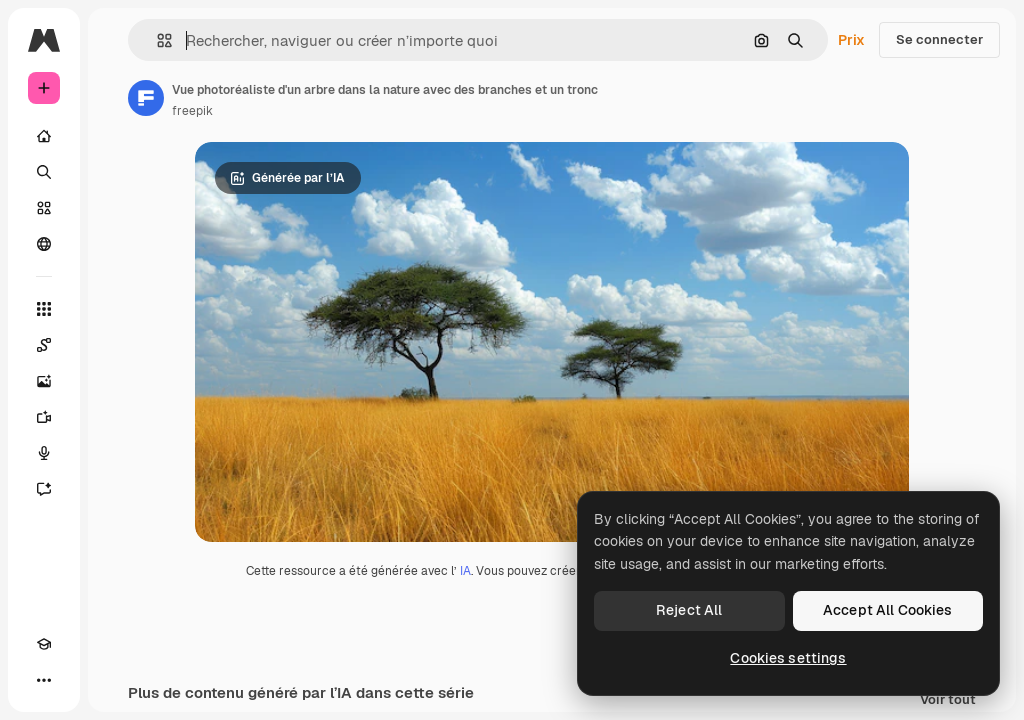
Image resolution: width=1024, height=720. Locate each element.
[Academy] (44, 644)
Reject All (689, 610)
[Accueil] (44, 136)
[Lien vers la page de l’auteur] (146, 98)
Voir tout (948, 700)
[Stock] (44, 208)
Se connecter (939, 39)
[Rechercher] (44, 172)
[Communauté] (44, 244)
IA (465, 571)
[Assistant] (44, 489)
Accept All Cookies (888, 610)
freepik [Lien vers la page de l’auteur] (192, 111)
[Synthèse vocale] (44, 453)
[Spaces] (44, 345)
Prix (851, 40)
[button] (156, 40)
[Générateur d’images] (44, 381)
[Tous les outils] (44, 309)
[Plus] (44, 680)
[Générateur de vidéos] (44, 417)
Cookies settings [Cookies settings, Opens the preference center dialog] (788, 658)
